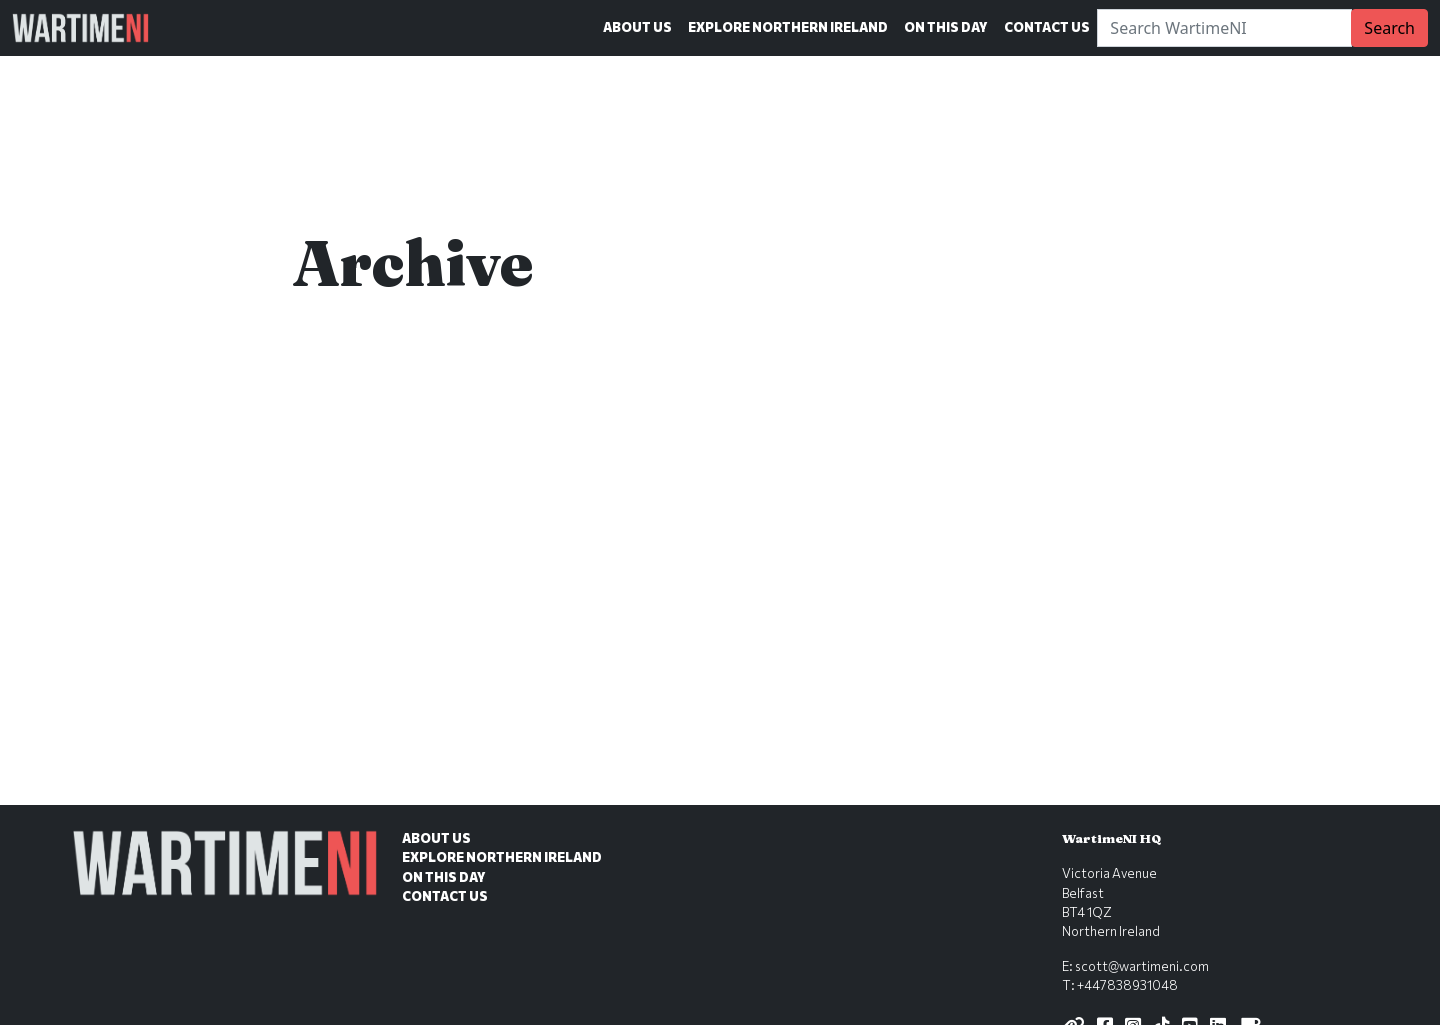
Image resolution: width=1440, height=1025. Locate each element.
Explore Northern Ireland (788, 27)
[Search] (1224, 28)
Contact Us (1047, 27)
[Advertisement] (720, 657)
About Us (637, 27)
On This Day (946, 27)
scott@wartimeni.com (1142, 966)
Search (1389, 28)
